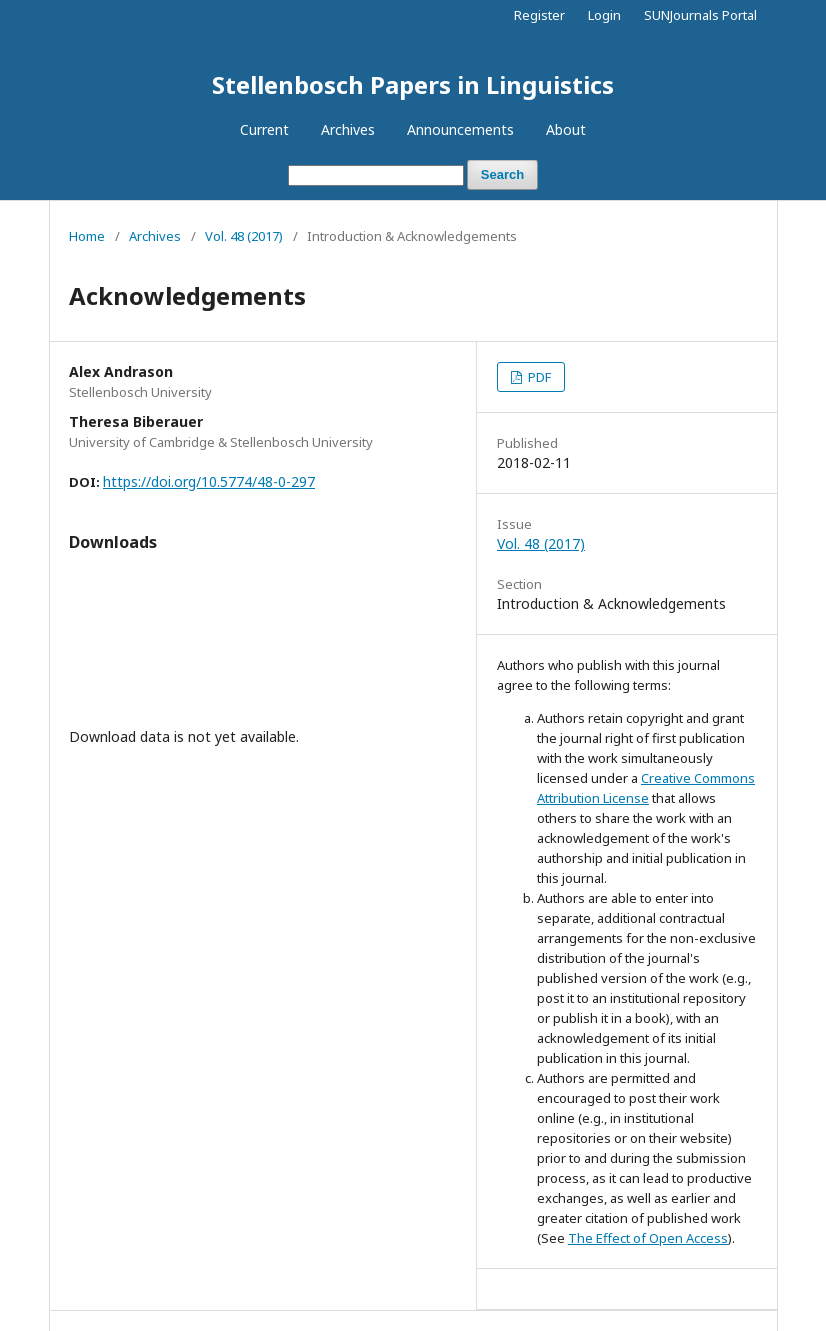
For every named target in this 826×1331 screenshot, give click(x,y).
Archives (348, 129)
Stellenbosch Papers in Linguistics (413, 84)
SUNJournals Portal (700, 15)
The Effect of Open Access (648, 1238)
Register (539, 15)
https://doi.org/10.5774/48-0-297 (209, 481)
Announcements (460, 129)
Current (264, 129)
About (566, 129)
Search (502, 174)
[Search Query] (376, 175)
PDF (538, 377)
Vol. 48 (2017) (244, 236)
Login (604, 15)
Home (87, 236)
